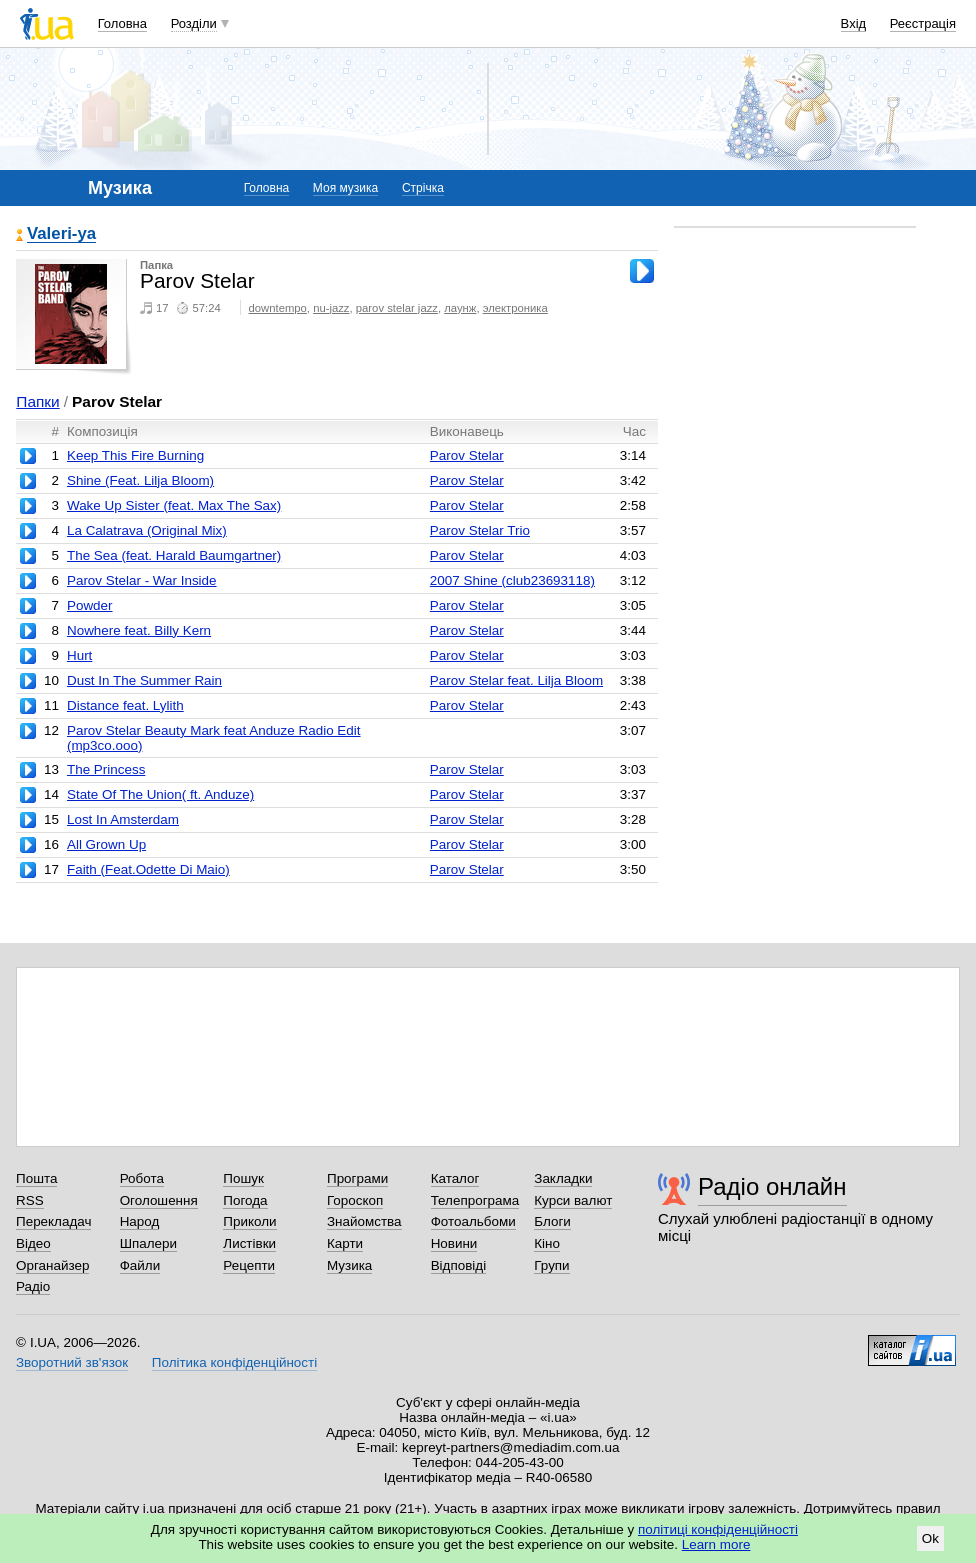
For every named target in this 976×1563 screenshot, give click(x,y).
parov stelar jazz (397, 308)
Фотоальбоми (473, 1221)
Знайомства (364, 1221)
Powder (90, 605)
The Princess (106, 769)
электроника (515, 308)
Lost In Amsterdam (123, 819)
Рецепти (249, 1265)
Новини (454, 1243)
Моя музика (345, 188)
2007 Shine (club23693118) (512, 580)
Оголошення (159, 1200)
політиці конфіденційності (718, 1529)
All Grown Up (106, 844)
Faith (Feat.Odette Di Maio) (148, 869)
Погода (245, 1200)
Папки (37, 401)
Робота (142, 1178)
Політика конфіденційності (234, 1362)
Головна (122, 23)
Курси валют (573, 1200)
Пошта (36, 1178)
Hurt (79, 655)
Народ (140, 1221)
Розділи (194, 23)
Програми (357, 1178)
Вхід (854, 23)
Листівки (249, 1243)
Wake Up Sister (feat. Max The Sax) (174, 505)
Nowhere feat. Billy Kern (139, 630)
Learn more (716, 1544)
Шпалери (148, 1243)
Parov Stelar (467, 455)
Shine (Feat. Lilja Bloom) (140, 480)
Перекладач (53, 1221)
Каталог (455, 1178)
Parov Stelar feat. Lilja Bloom (516, 680)
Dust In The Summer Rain (144, 680)
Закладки (563, 1178)
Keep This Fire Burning (135, 455)
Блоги (552, 1221)
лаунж (460, 308)
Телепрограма (475, 1200)
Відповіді (459, 1265)
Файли (140, 1265)
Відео (33, 1243)
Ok (930, 1538)
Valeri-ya (61, 234)
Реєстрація (923, 23)
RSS (30, 1200)
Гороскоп (355, 1200)
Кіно (547, 1243)
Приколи (249, 1221)
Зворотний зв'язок (72, 1362)
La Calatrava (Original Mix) (147, 530)
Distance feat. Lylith (125, 705)
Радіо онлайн (772, 1186)
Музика (349, 1265)
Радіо (33, 1286)
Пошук (243, 1178)
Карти (345, 1243)
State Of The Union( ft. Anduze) (160, 794)
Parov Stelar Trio (480, 530)
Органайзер (52, 1265)
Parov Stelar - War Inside (142, 580)
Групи (551, 1265)
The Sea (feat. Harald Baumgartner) (174, 555)
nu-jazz (331, 308)
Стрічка (423, 188)
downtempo (278, 308)
